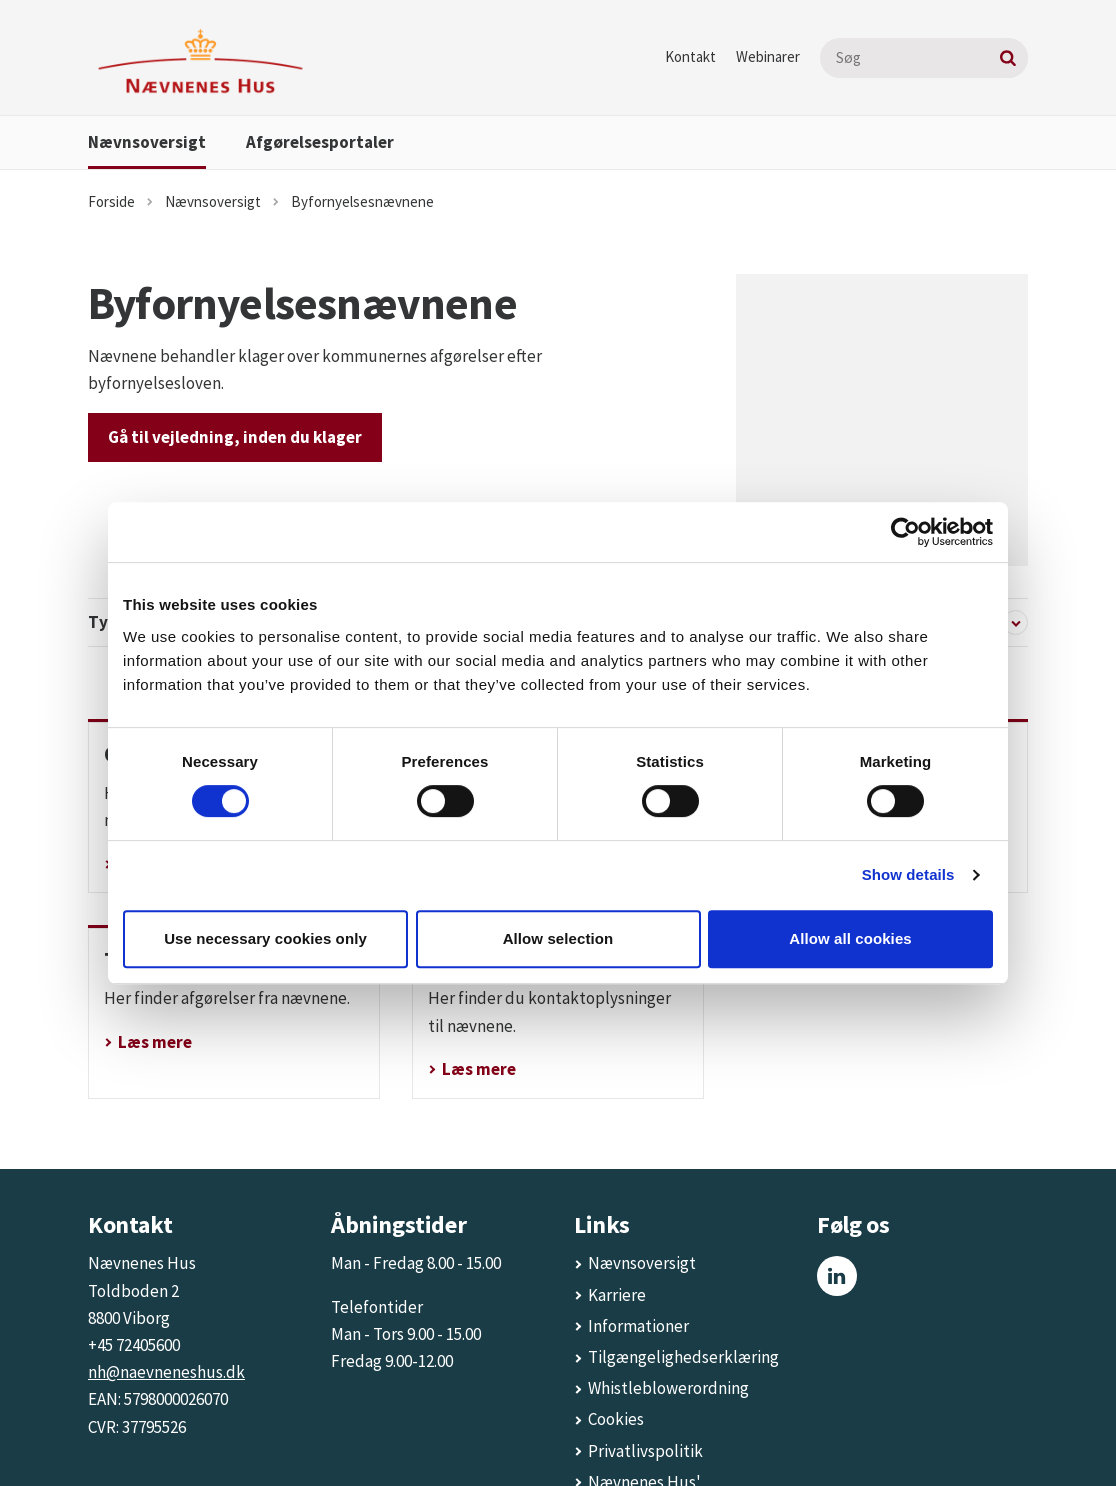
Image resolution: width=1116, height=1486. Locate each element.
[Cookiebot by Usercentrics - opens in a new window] (905, 532)
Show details (908, 874)
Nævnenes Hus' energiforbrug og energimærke (649, 1405)
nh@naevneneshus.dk (166, 1268)
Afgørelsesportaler (320, 142)
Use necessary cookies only (265, 938)
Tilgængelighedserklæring (683, 1253)
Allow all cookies (850, 938)
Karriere (617, 1191)
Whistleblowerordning (668, 1284)
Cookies (616, 1315)
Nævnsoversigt (147, 142)
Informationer (638, 1222)
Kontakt (690, 56)
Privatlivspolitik (645, 1347)
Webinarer (768, 56)
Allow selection (558, 938)
